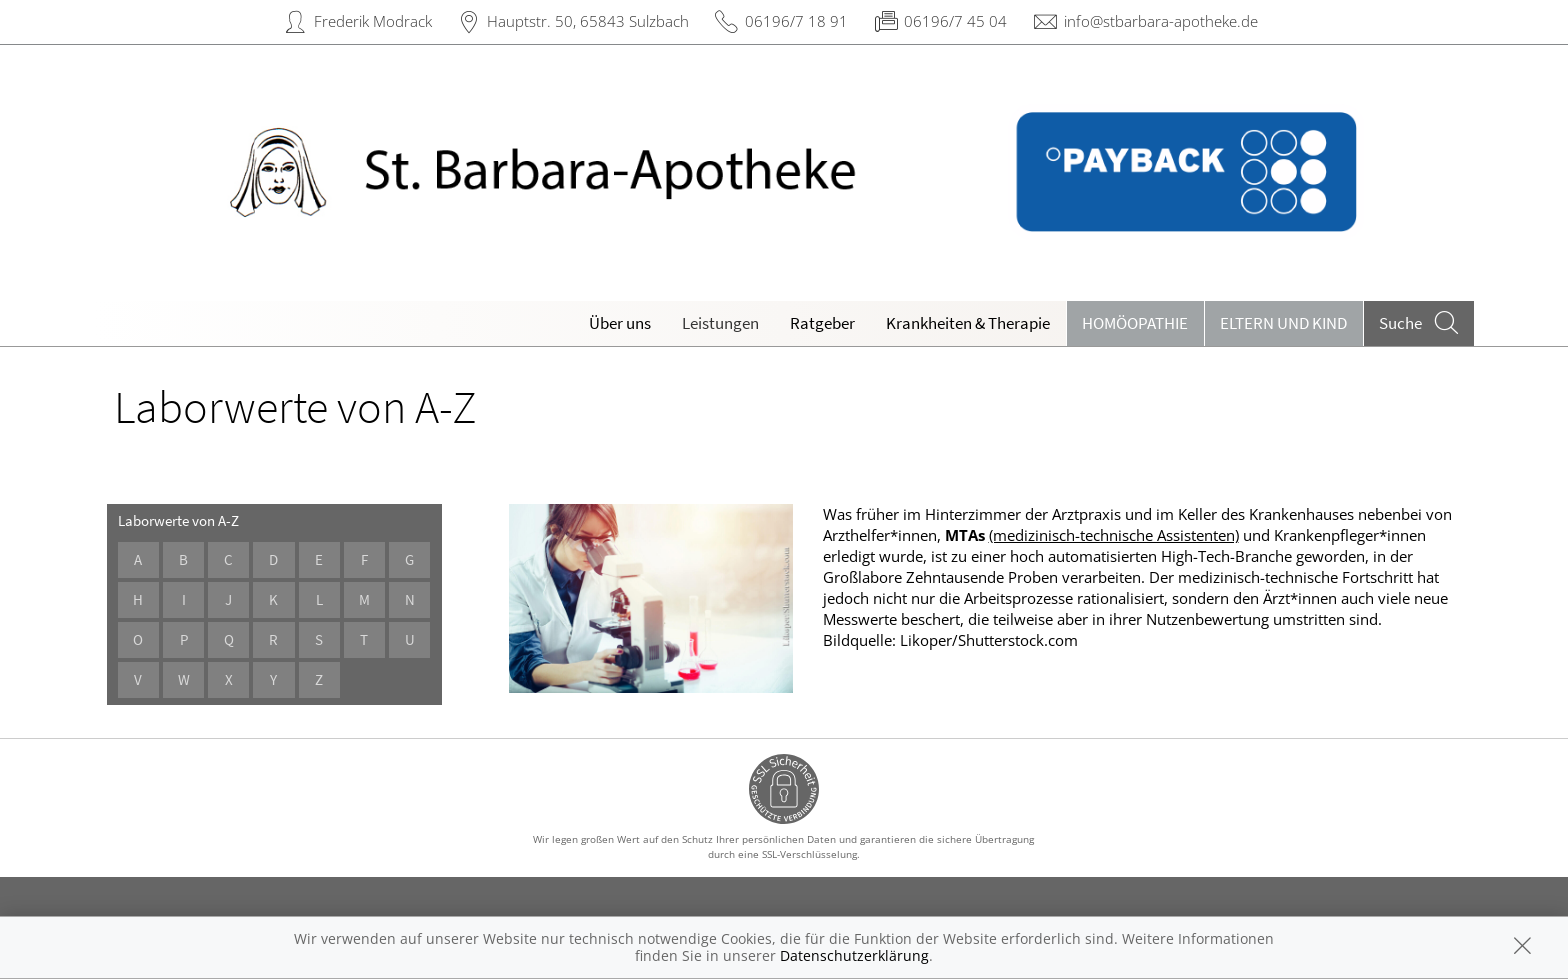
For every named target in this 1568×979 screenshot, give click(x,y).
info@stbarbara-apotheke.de (1161, 21)
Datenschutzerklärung (854, 955)
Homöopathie (1135, 323)
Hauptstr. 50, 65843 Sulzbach (588, 21)
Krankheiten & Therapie (968, 323)
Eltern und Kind (1283, 323)
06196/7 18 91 (796, 21)
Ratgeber (822, 323)
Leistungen (720, 323)
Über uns (620, 323)
